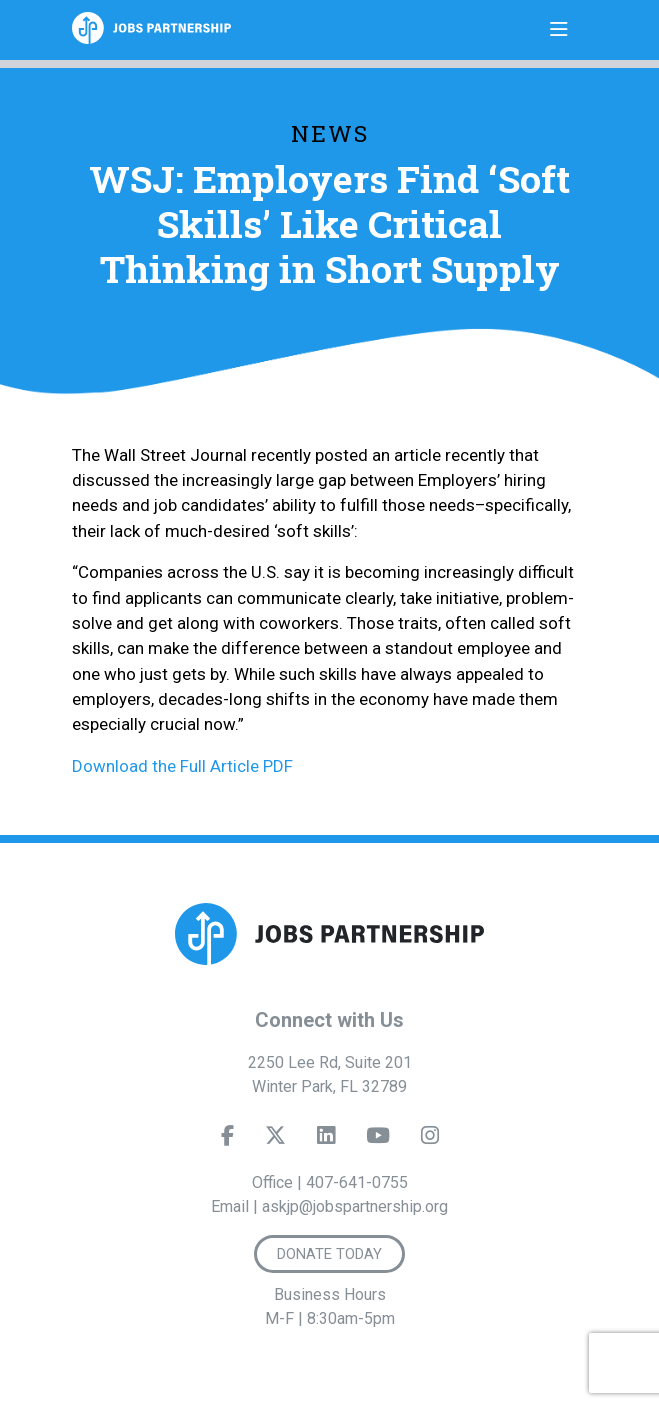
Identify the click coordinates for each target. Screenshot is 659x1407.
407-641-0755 (357, 1182)
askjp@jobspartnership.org (355, 1206)
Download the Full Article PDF (182, 766)
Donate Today (329, 1254)
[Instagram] (429, 1140)
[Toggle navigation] (559, 30)
